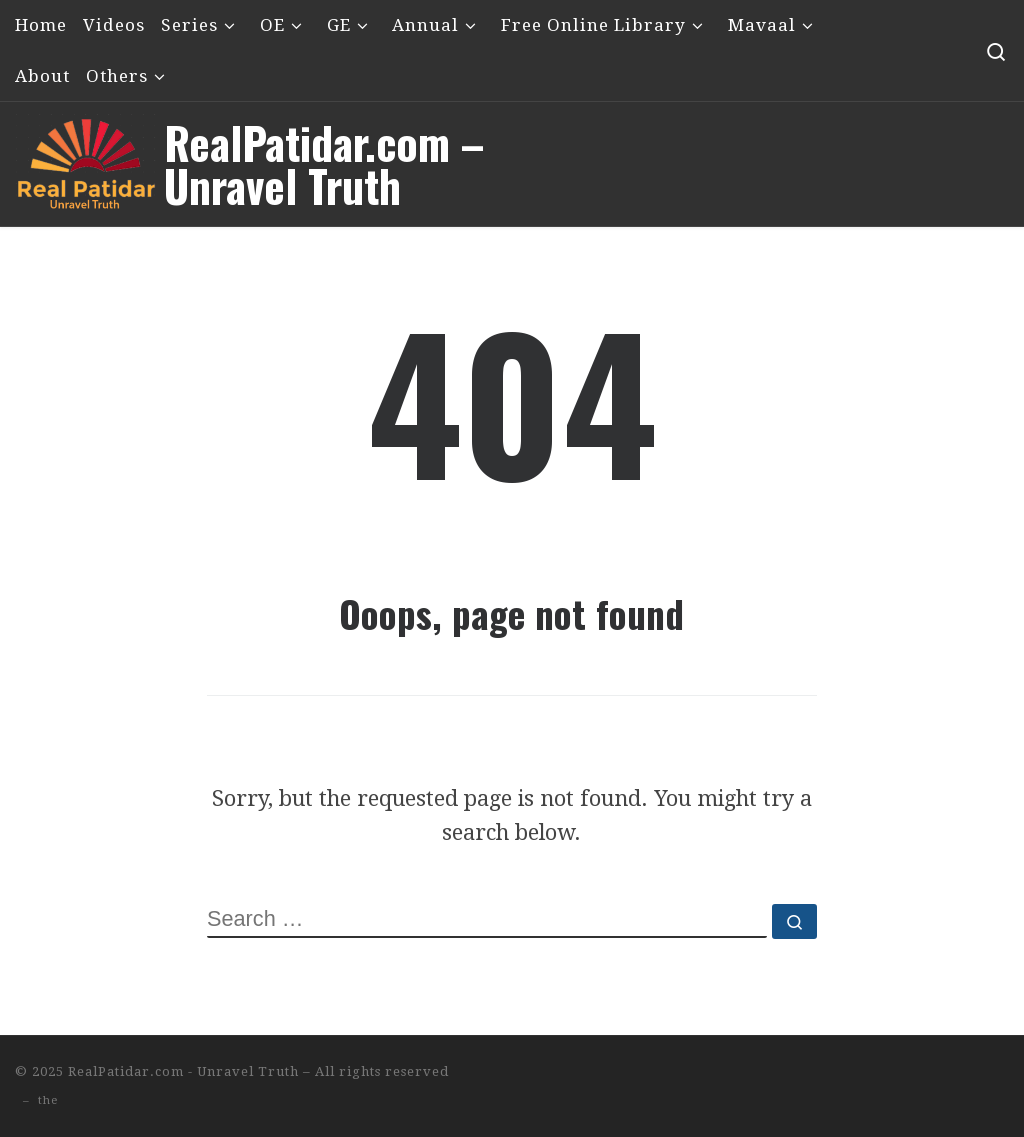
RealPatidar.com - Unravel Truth (183, 1071)
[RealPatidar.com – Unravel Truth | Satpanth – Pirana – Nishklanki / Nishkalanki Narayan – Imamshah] (86, 156)
